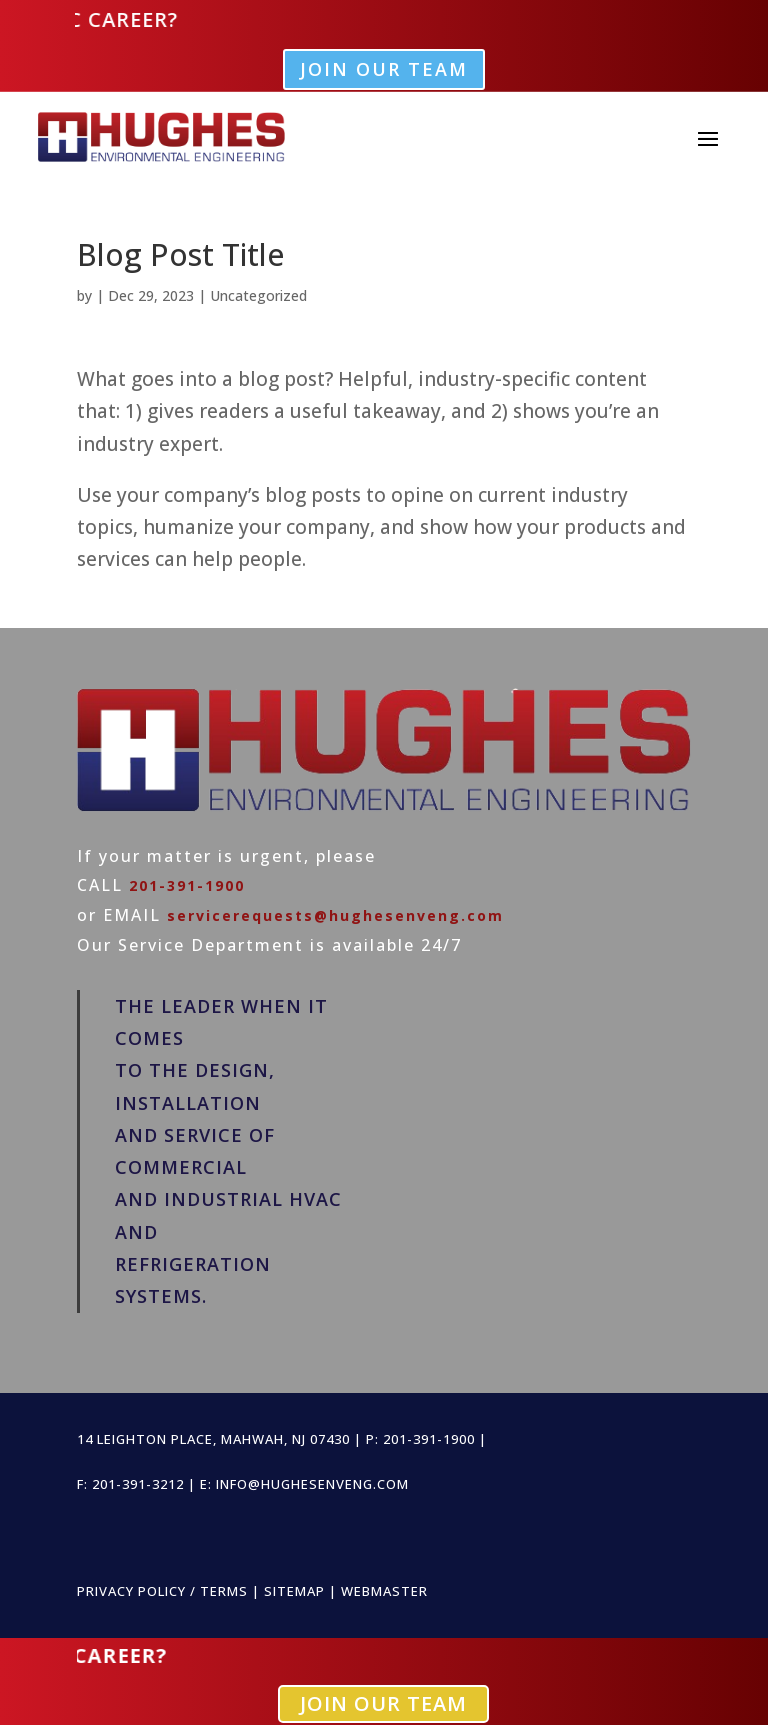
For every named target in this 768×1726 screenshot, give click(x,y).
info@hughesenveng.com (312, 1484)
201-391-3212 (138, 1484)
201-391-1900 (187, 885)
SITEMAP (294, 1591)
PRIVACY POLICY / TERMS (162, 1591)
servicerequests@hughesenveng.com (335, 915)
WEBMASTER (384, 1591)
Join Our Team (384, 69)
